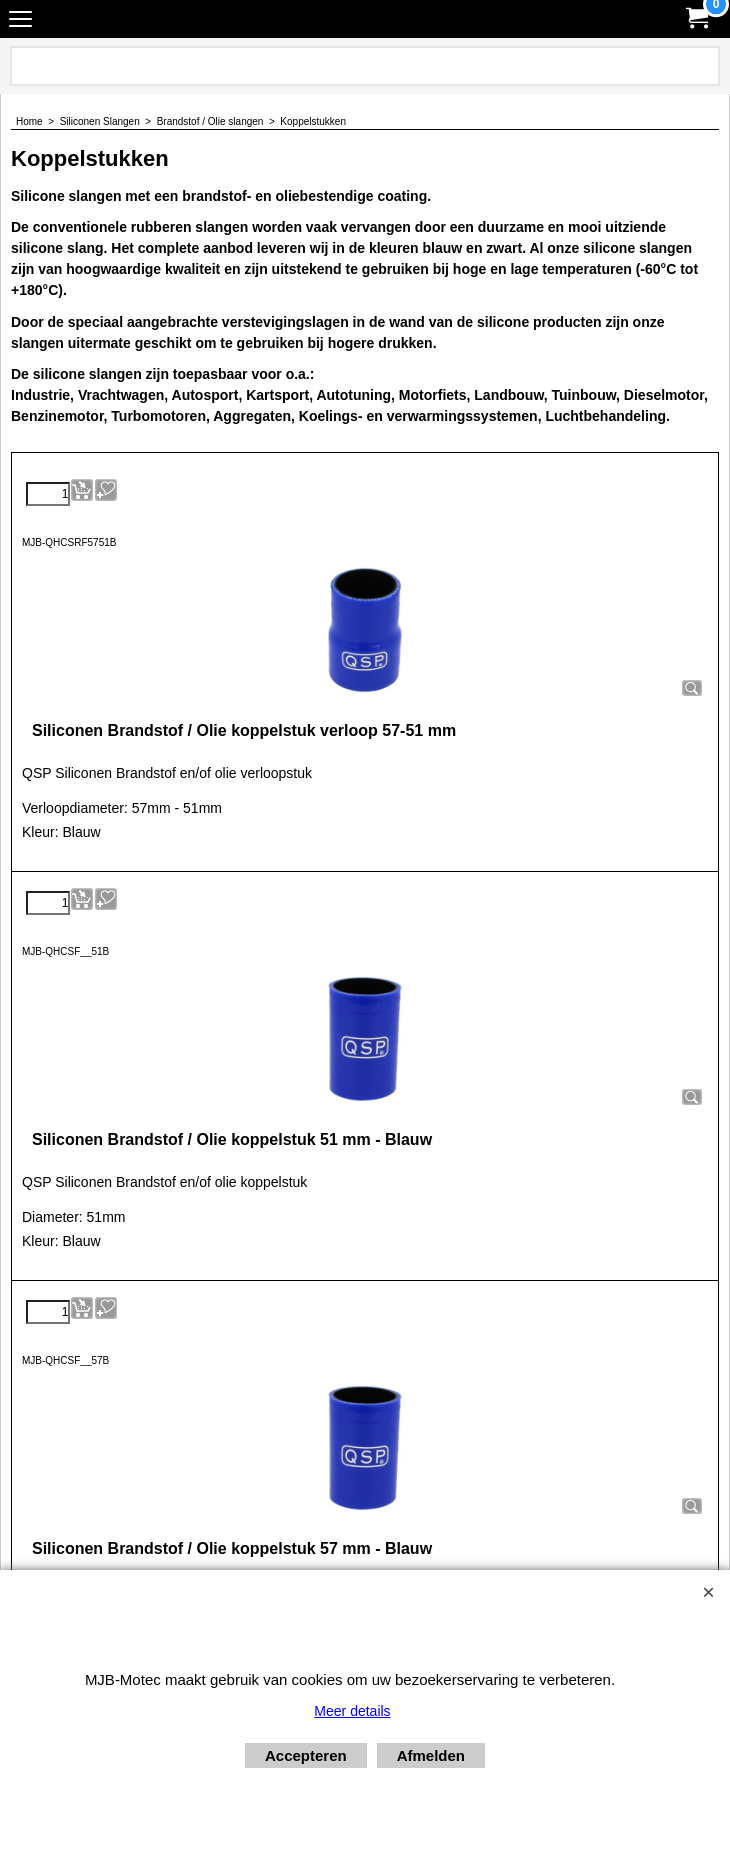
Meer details (352, 1711)
